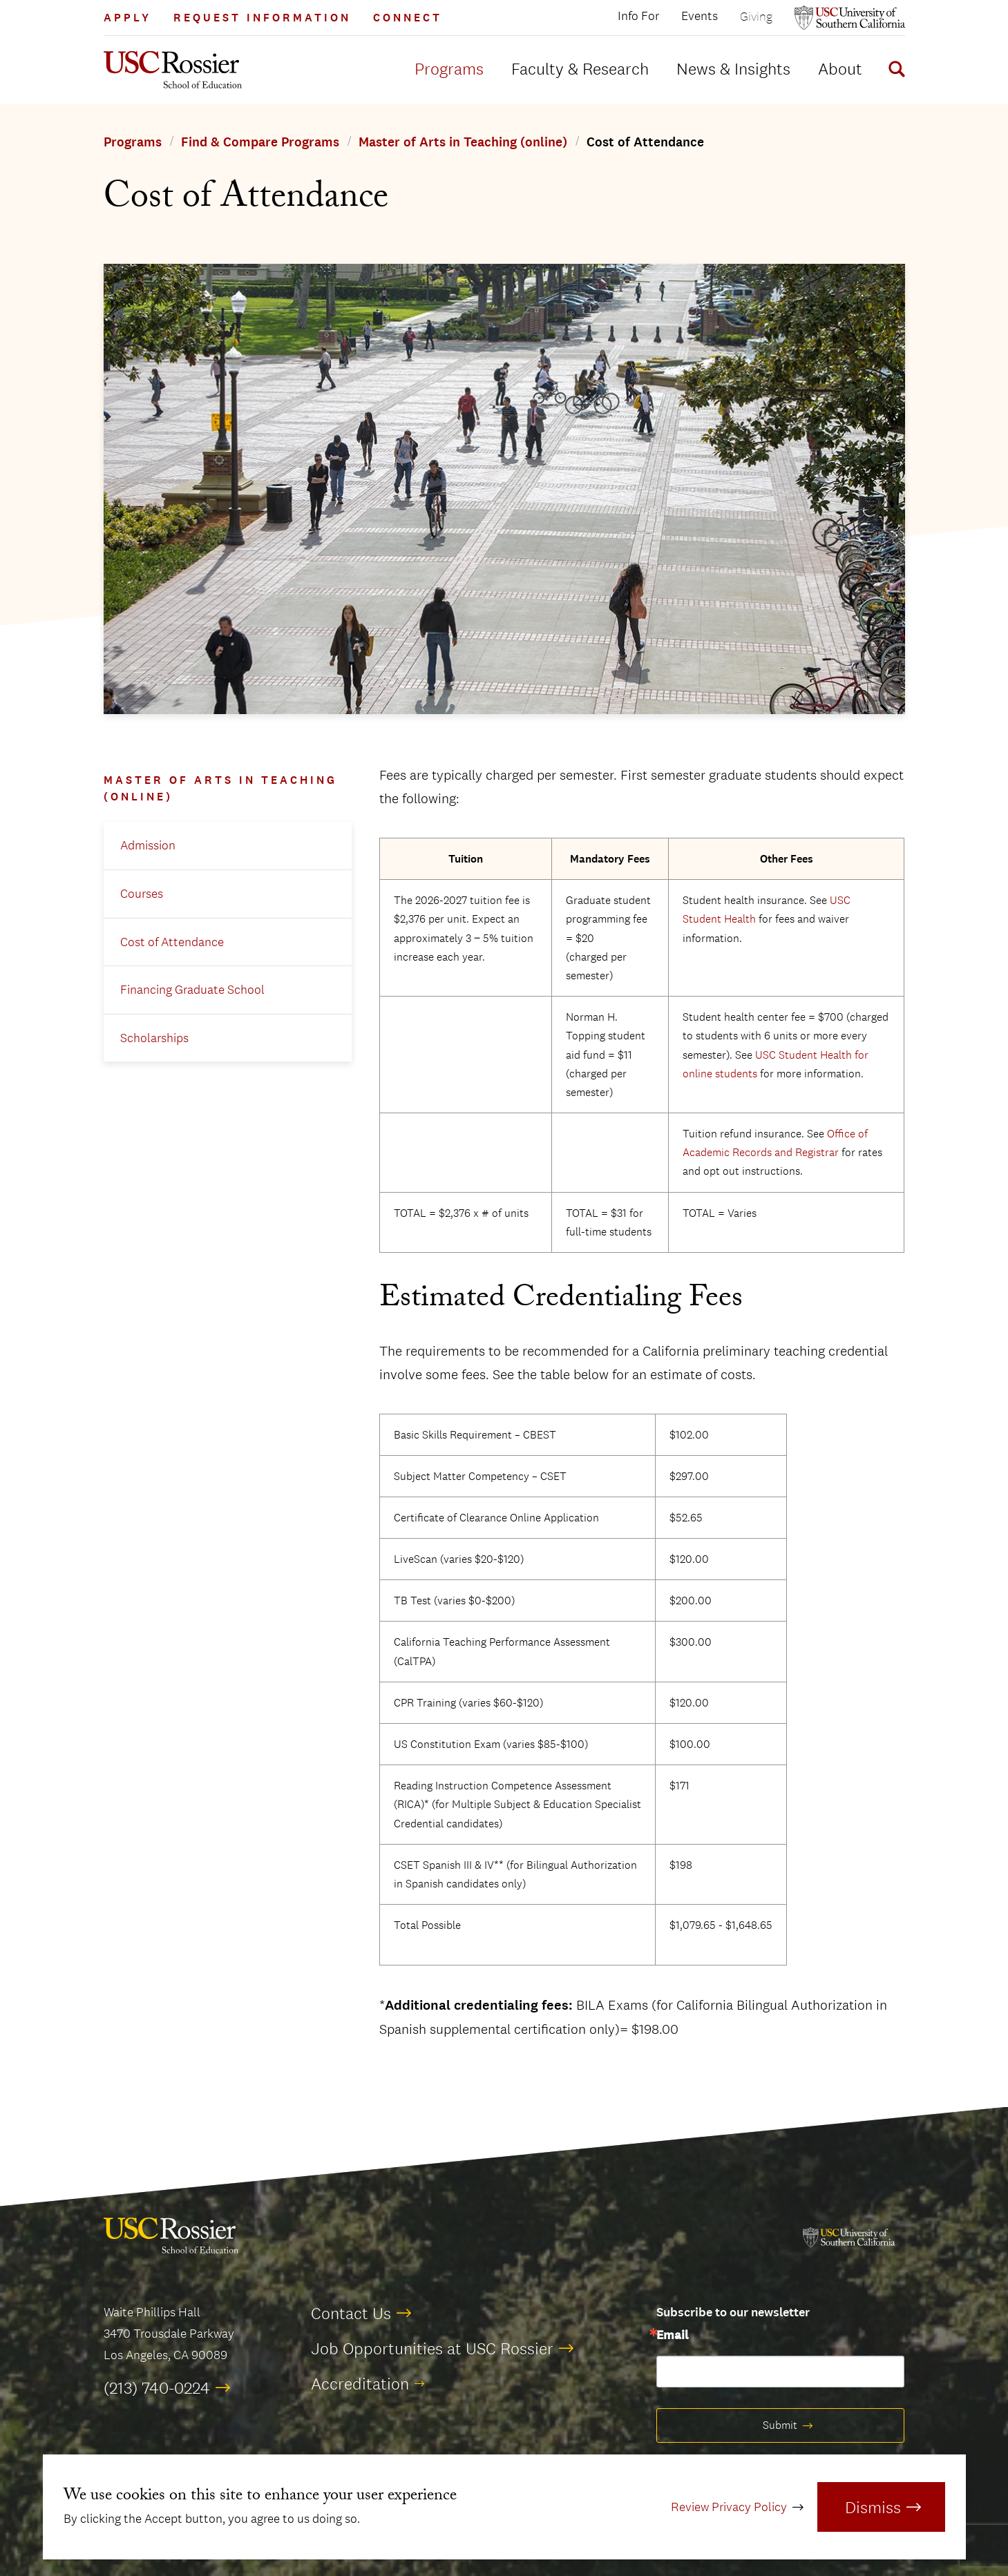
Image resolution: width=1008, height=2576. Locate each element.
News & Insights (733, 68)
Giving (756, 16)
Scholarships (154, 1038)
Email (672, 2335)
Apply (127, 17)
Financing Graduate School (192, 989)
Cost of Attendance (172, 942)
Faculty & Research (580, 68)
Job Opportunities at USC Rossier (432, 2348)
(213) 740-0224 (157, 2387)
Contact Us (351, 2313)
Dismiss (873, 2507)
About (840, 68)
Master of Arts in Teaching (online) (463, 142)
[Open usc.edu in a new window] (850, 17)
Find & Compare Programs (260, 142)
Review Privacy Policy (729, 2507)
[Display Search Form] (894, 71)
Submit (780, 2425)
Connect (407, 17)
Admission (147, 845)
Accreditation (360, 2383)
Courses (141, 893)
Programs (449, 68)
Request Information (262, 17)
